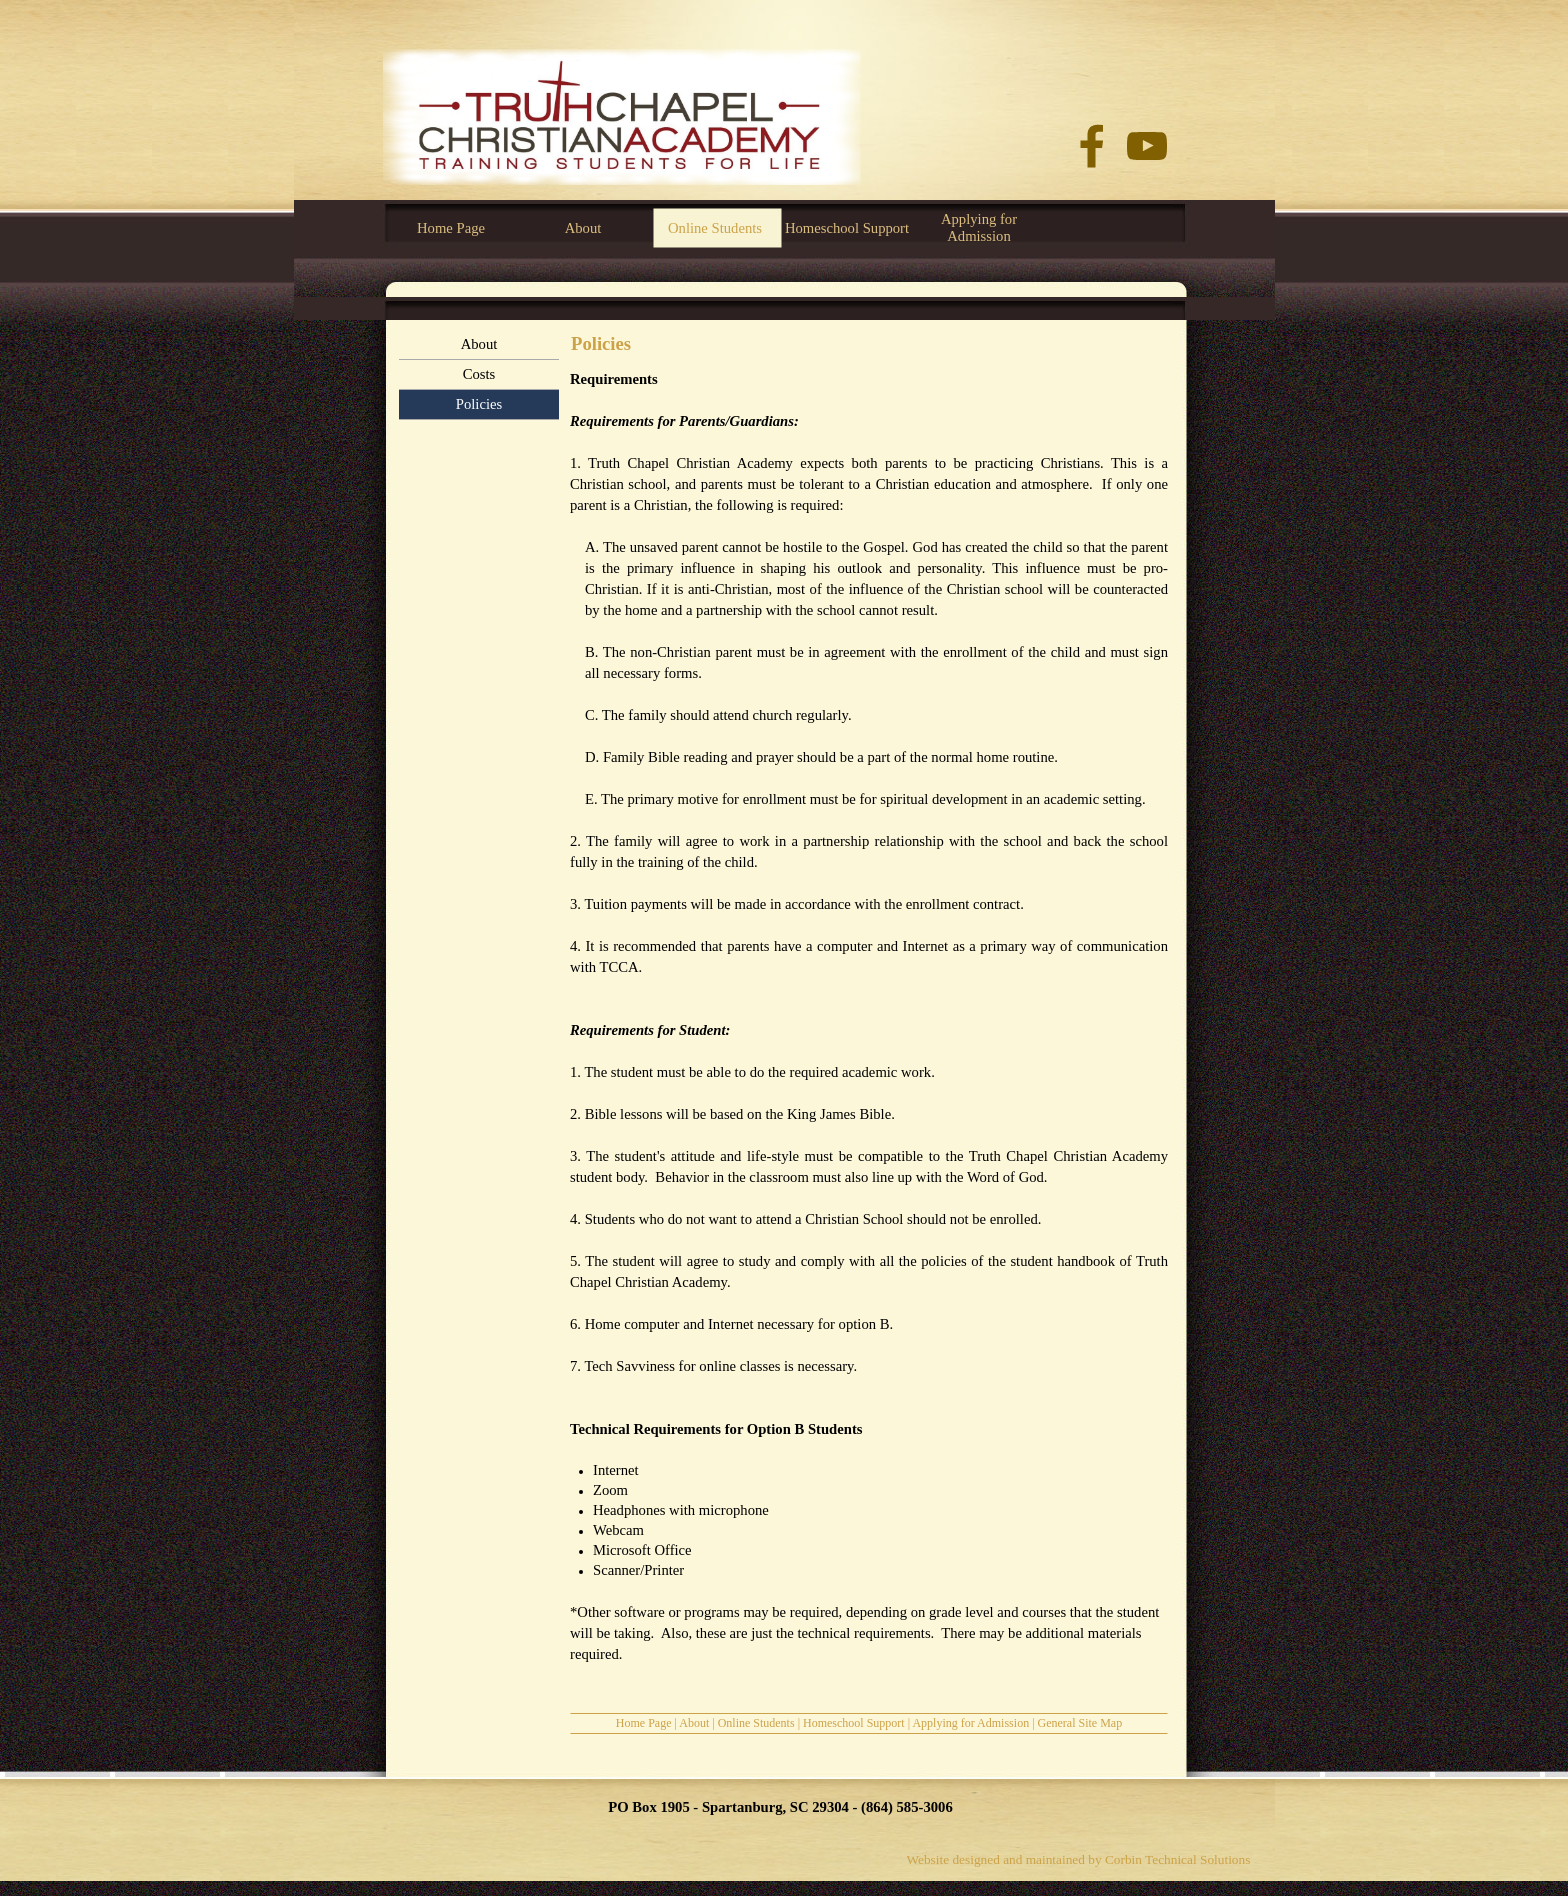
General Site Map (1080, 1723)
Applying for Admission (970, 1723)
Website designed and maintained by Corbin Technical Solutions (1079, 1859)
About (694, 1723)
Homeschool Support (854, 1723)
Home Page (644, 1723)
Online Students (756, 1723)
